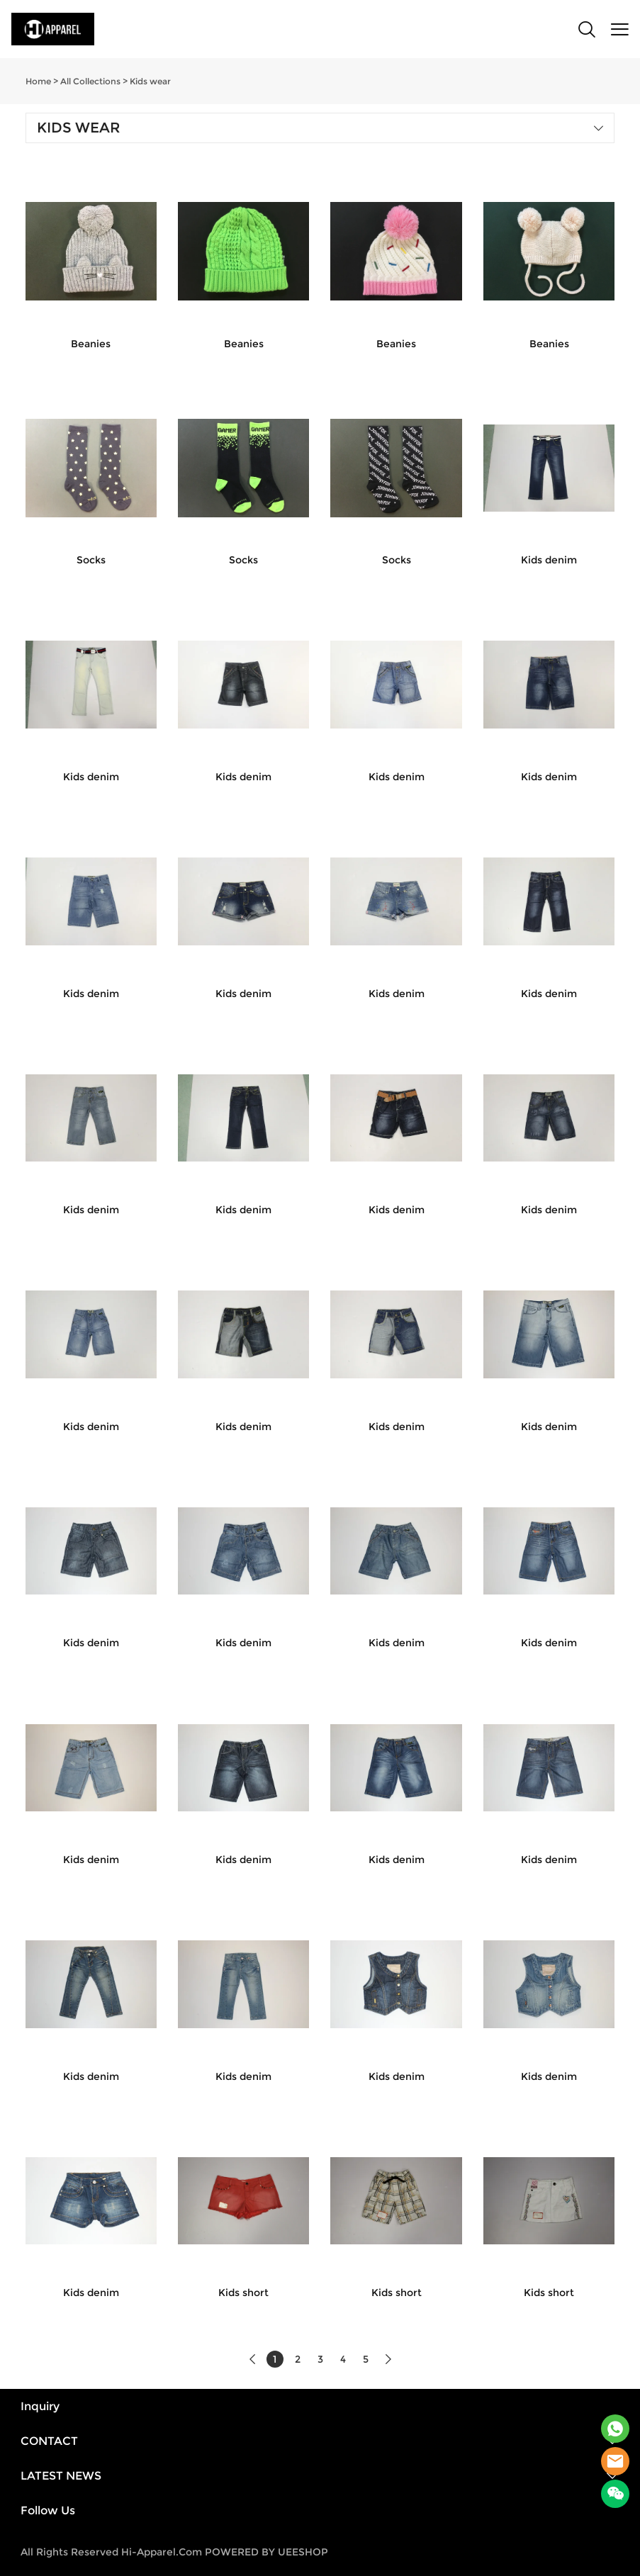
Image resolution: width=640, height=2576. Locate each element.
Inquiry (40, 2406)
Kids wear (150, 81)
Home (38, 81)
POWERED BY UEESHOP (266, 2552)
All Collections (90, 81)
